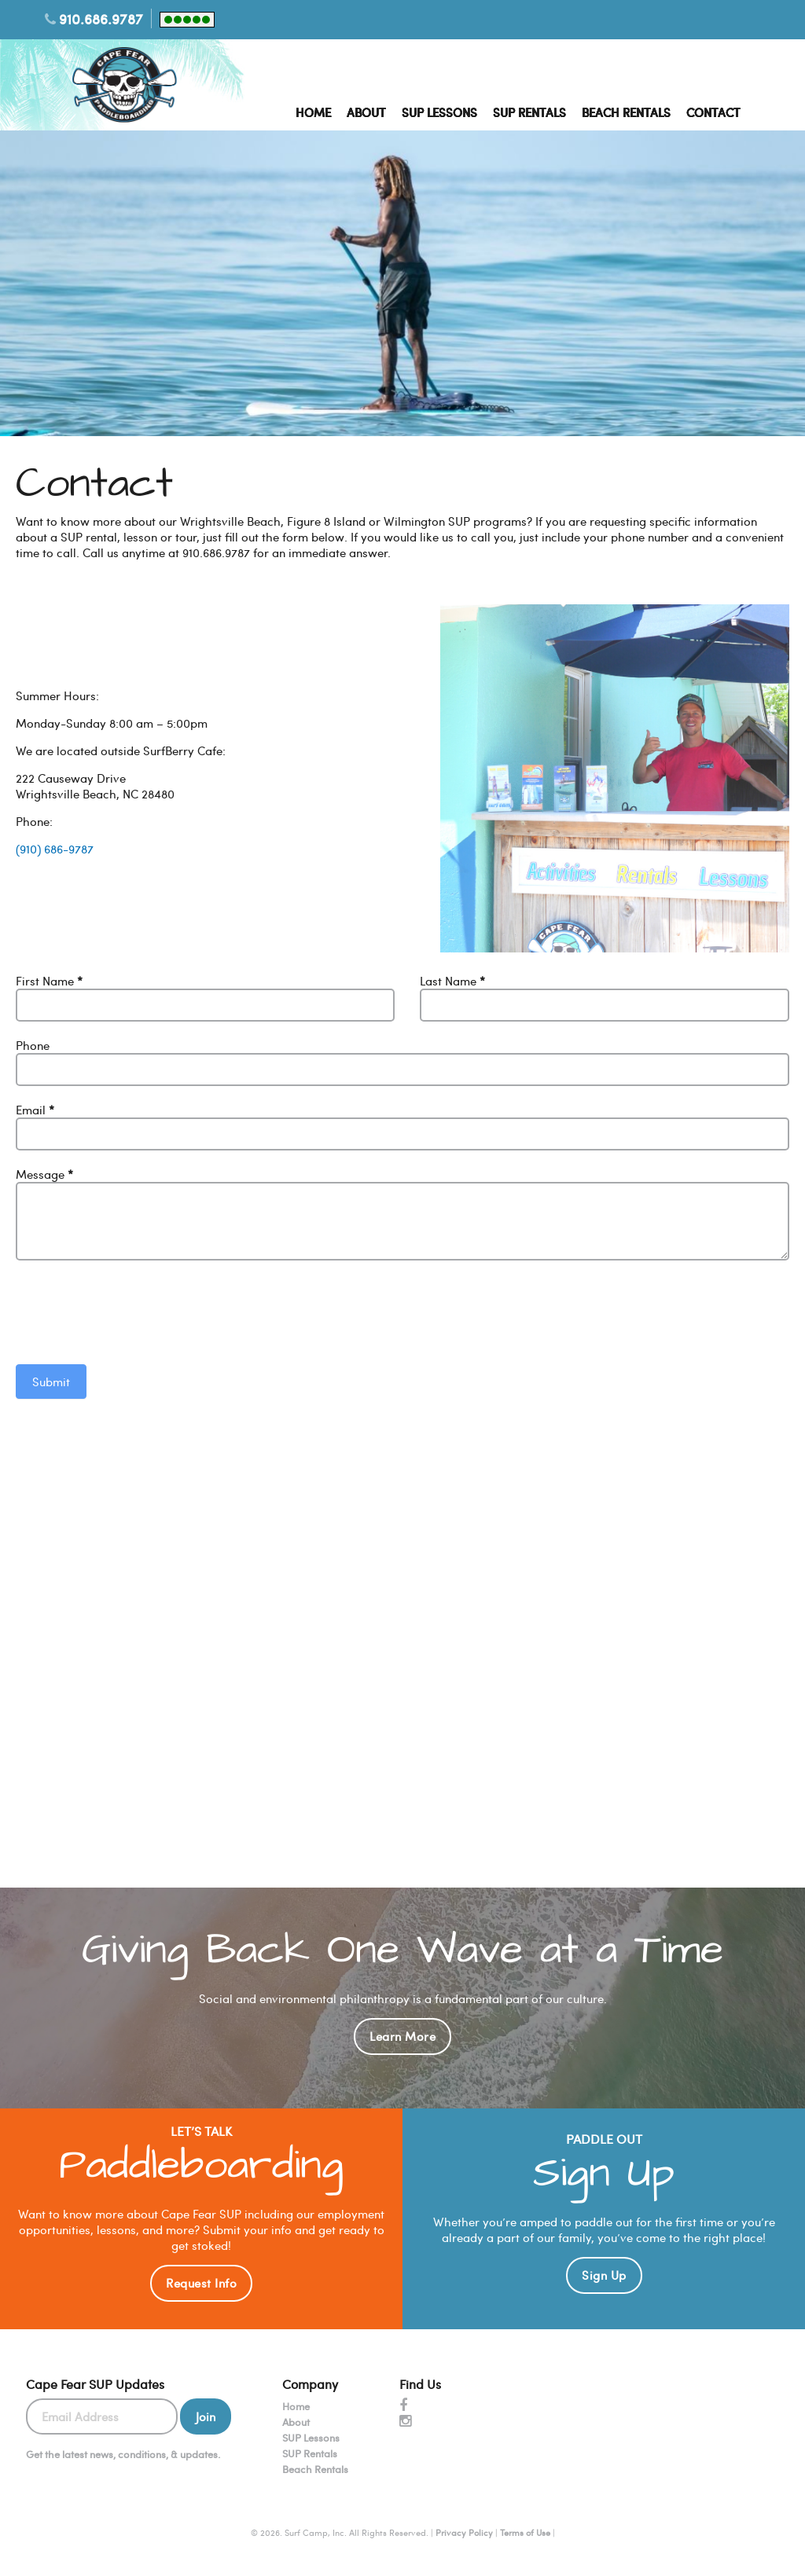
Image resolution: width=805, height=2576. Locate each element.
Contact (713, 112)
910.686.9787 (101, 18)
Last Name (452, 981)
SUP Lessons (439, 112)
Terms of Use (525, 2532)
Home (313, 112)
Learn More (402, 2036)
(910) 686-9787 (55, 848)
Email (35, 1109)
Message (44, 1174)
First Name (49, 981)
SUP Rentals (529, 112)
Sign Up (604, 2275)
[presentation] (135, 1310)
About (366, 112)
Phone (33, 1045)
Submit (51, 1381)
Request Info (201, 2283)
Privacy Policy (464, 2532)
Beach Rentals (626, 112)
